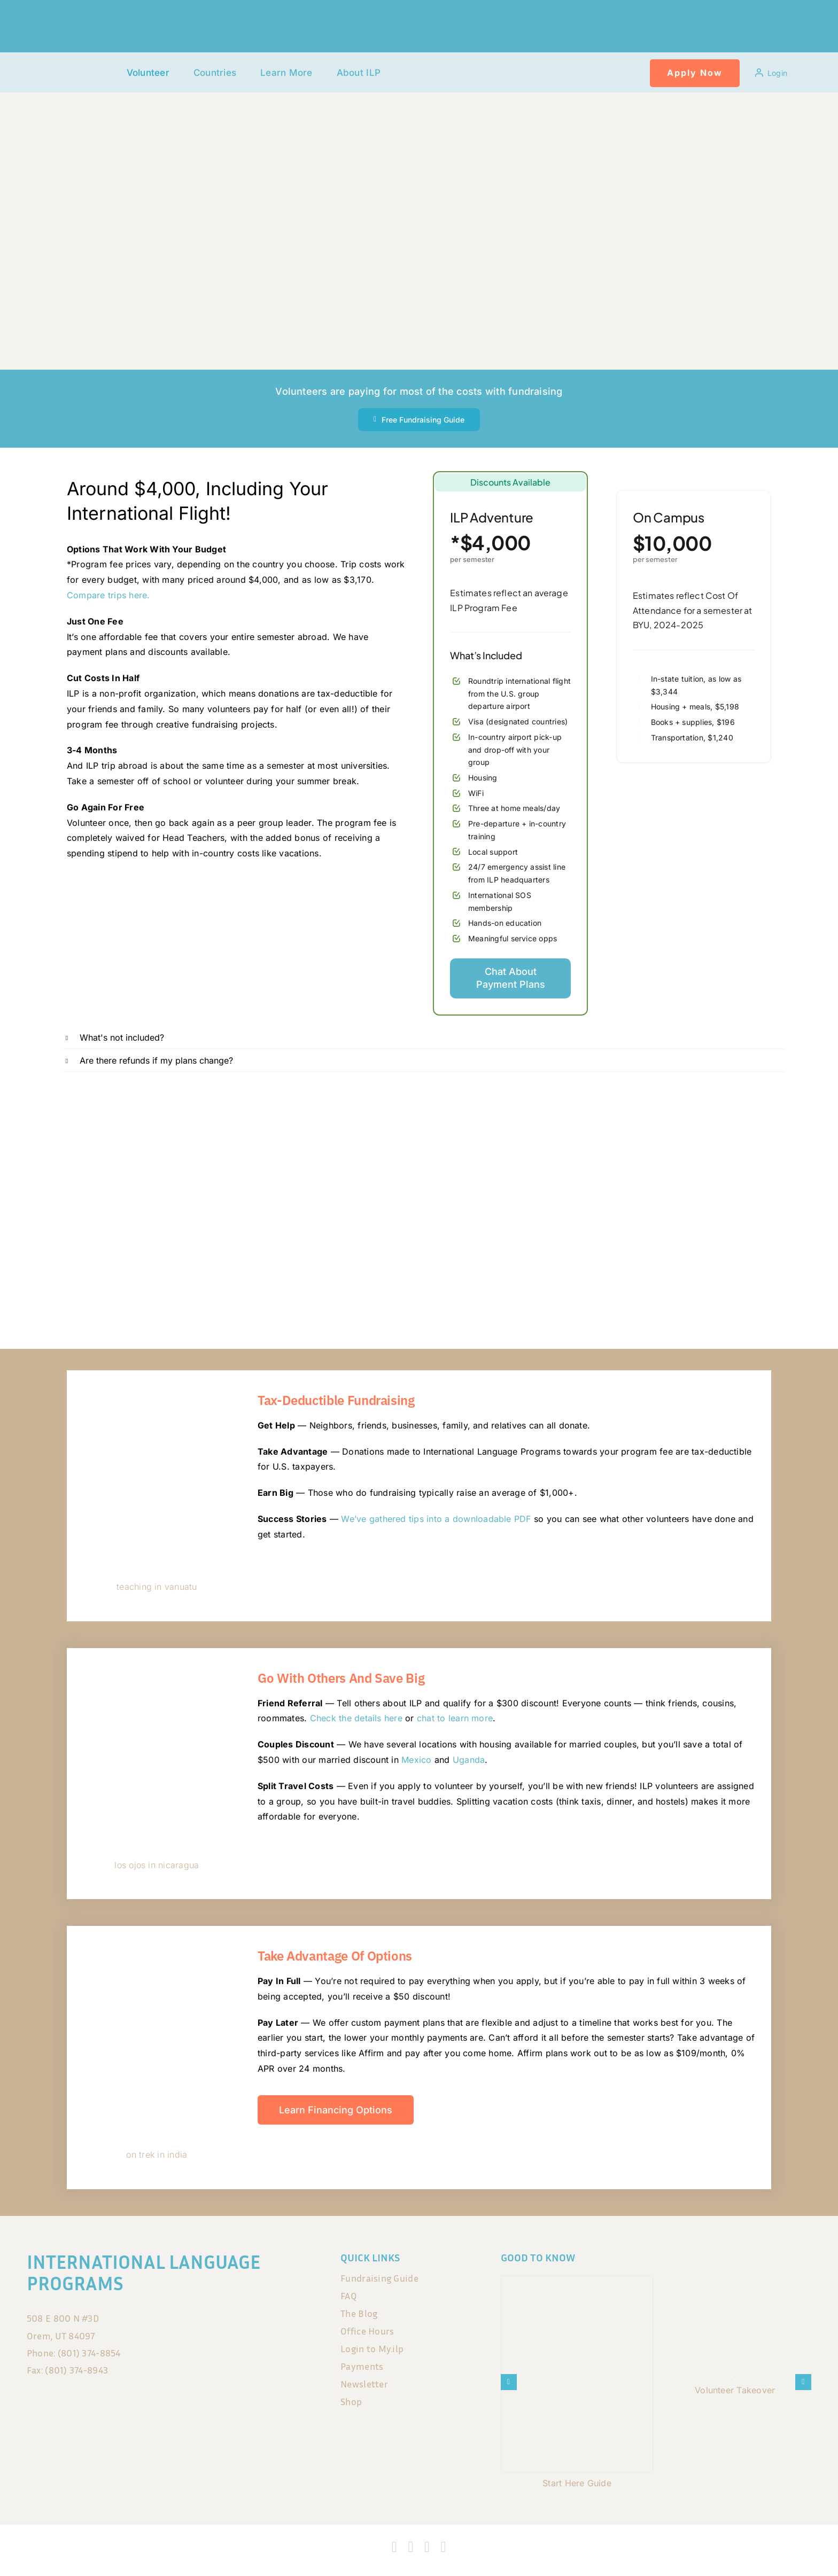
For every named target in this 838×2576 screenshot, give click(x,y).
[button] (424, 1037)
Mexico (416, 1759)
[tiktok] (427, 2547)
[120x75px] (81, 62)
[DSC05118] (157, 1946)
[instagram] (411, 2547)
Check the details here (356, 1718)
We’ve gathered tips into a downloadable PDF (436, 1518)
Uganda (469, 1759)
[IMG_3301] (157, 1668)
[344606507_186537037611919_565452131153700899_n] (157, 1390)
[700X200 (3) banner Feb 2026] (419, 1102)
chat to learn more (455, 1718)
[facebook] (394, 2547)
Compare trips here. (108, 595)
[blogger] (443, 2547)
